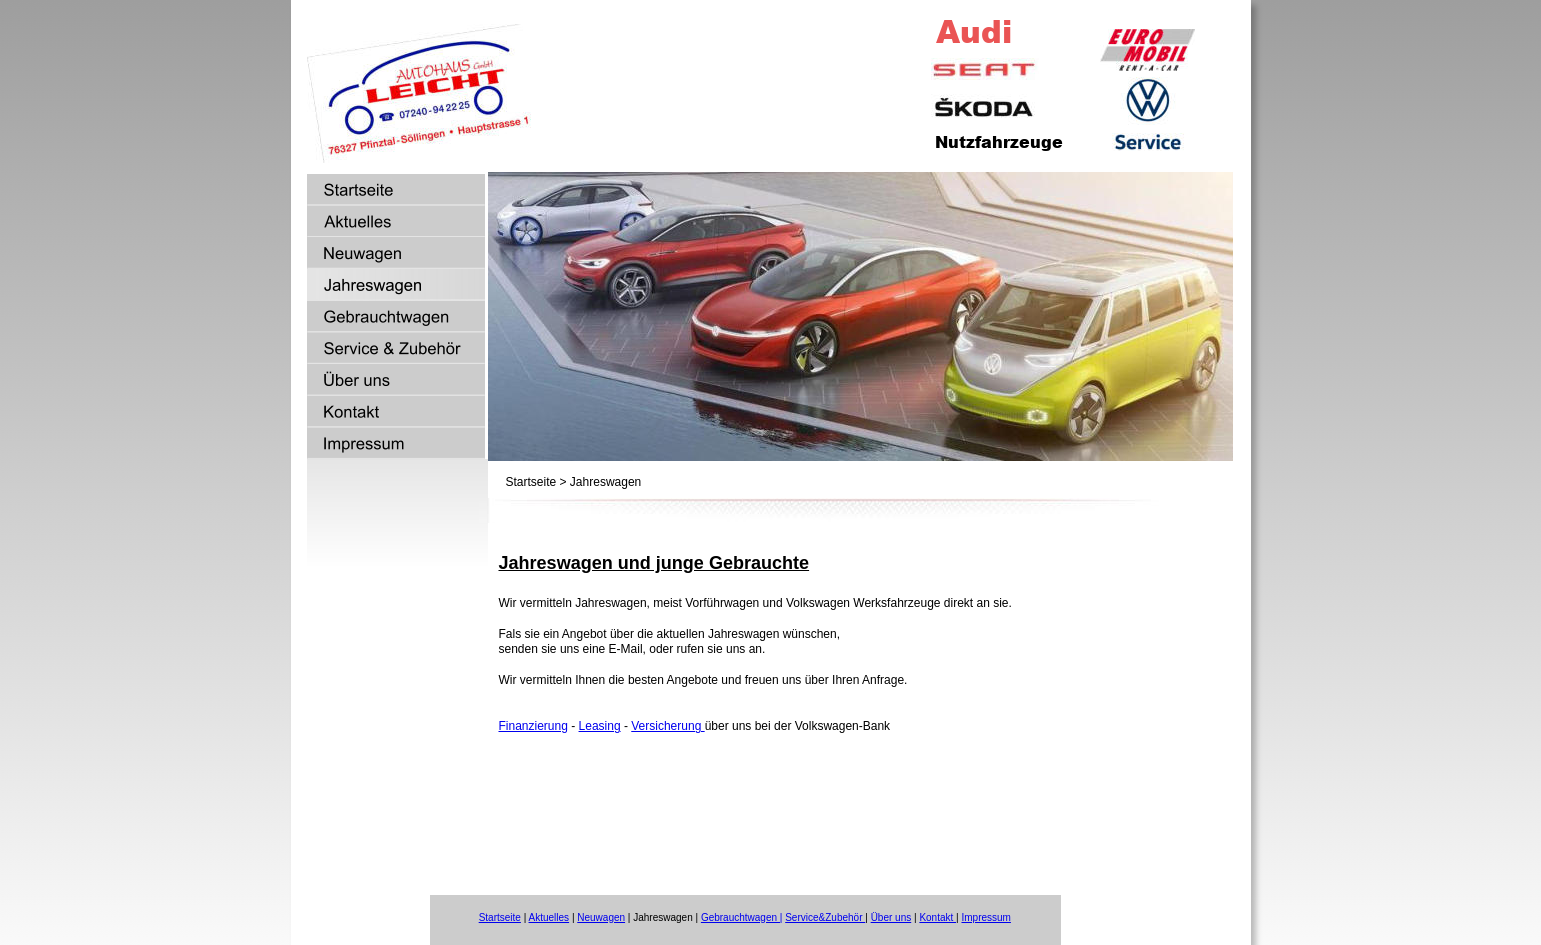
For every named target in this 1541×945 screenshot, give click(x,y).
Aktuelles (549, 917)
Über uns (891, 917)
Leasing (600, 726)
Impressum (985, 917)
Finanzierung (533, 726)
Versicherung (667, 726)
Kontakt (937, 917)
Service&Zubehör (825, 917)
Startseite (500, 917)
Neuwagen (601, 917)
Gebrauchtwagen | (742, 917)
